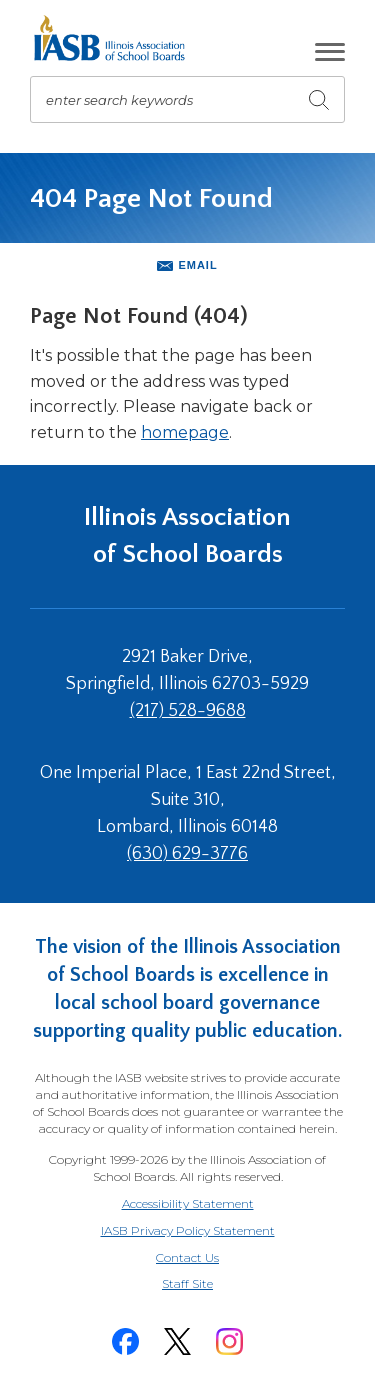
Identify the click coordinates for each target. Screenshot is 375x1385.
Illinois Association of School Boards (187, 535)
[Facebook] (126, 1341)
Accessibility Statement (188, 1203)
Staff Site (212, 1284)
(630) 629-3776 (187, 854)
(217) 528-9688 (188, 711)
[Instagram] (230, 1341)
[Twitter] (178, 1341)
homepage (185, 432)
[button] (330, 52)
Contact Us (187, 1257)
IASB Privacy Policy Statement (188, 1230)
